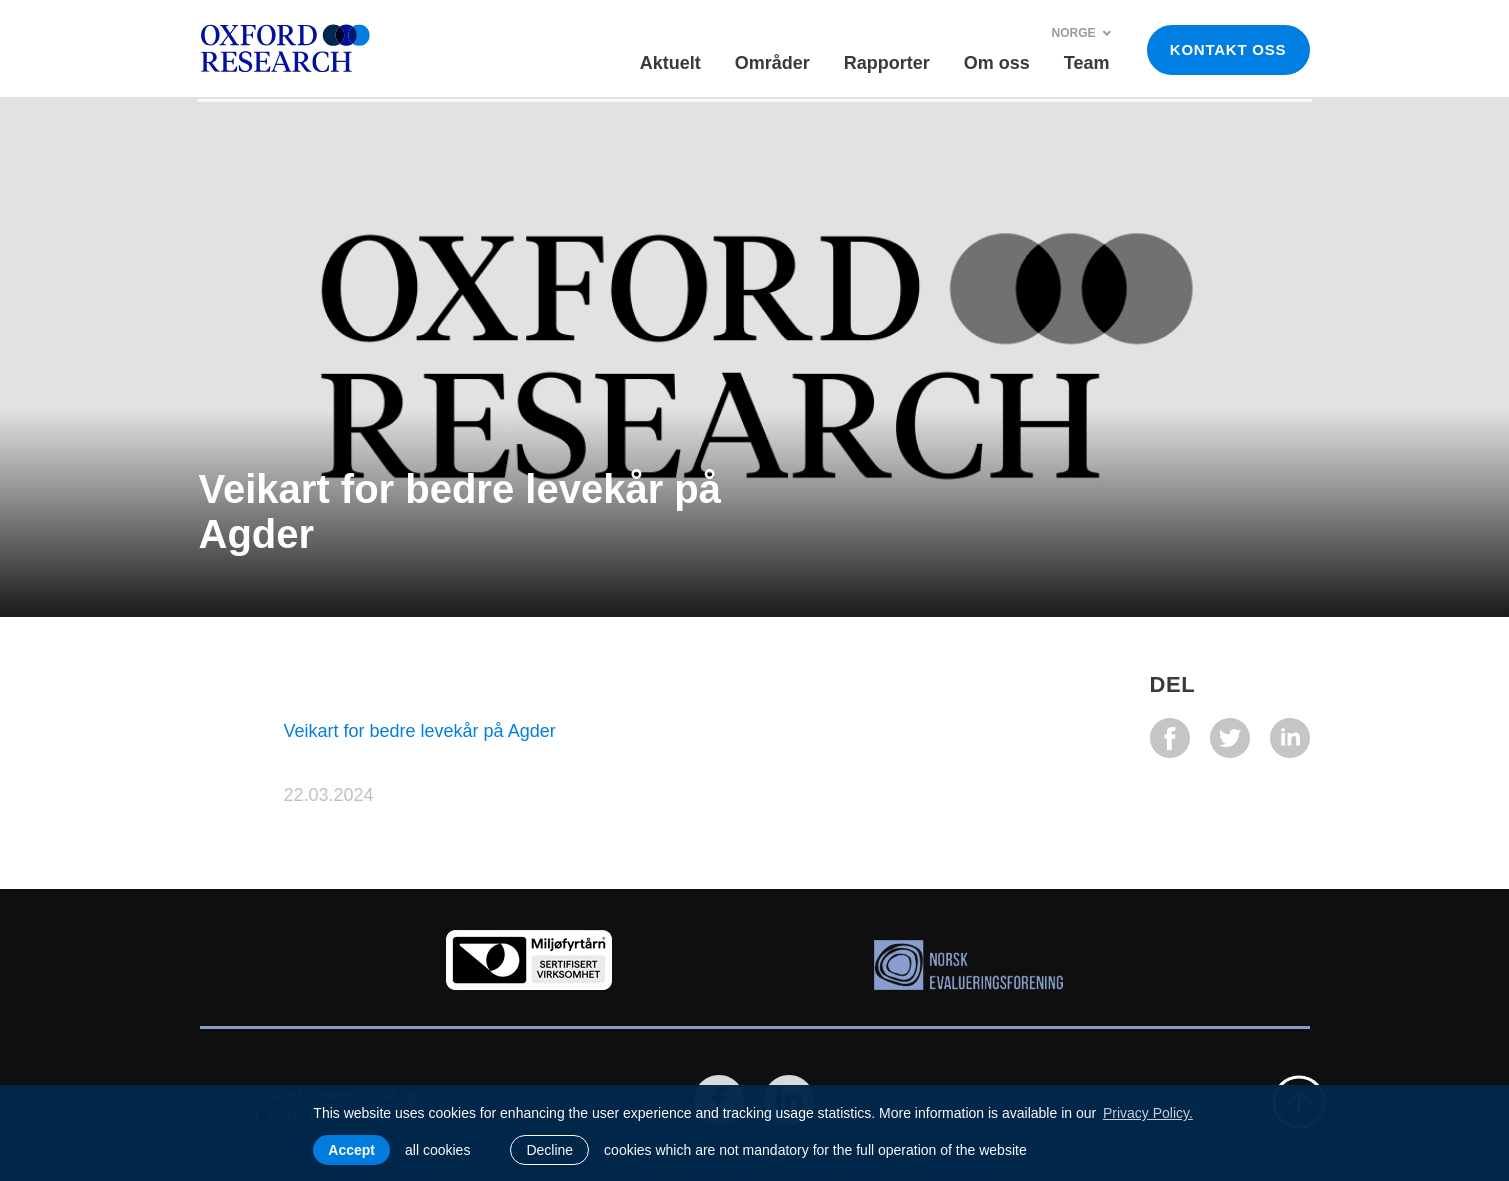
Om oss (997, 63)
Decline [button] (549, 1150)
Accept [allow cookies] (351, 1150)
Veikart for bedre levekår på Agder (420, 731)
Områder (772, 63)
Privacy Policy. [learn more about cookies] (1148, 1113)
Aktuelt (670, 63)
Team (1087, 63)
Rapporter (887, 63)
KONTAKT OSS (1228, 49)
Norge (1081, 33)
